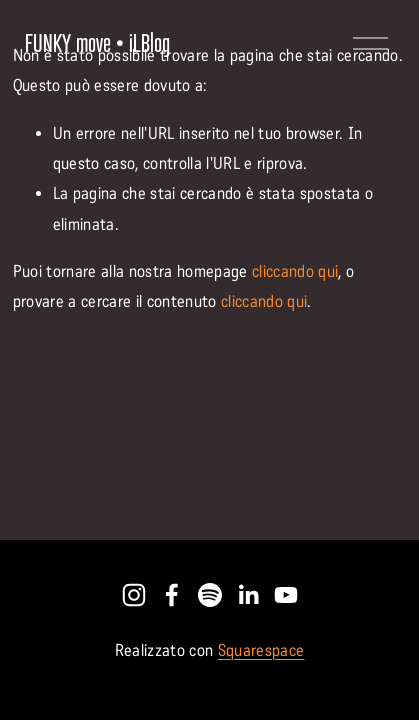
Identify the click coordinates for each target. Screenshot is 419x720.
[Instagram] (134, 595)
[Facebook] (172, 595)
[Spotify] (210, 595)
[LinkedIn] (248, 595)
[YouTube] (286, 595)
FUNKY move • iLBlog (97, 43)
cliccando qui (295, 271)
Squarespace (261, 650)
